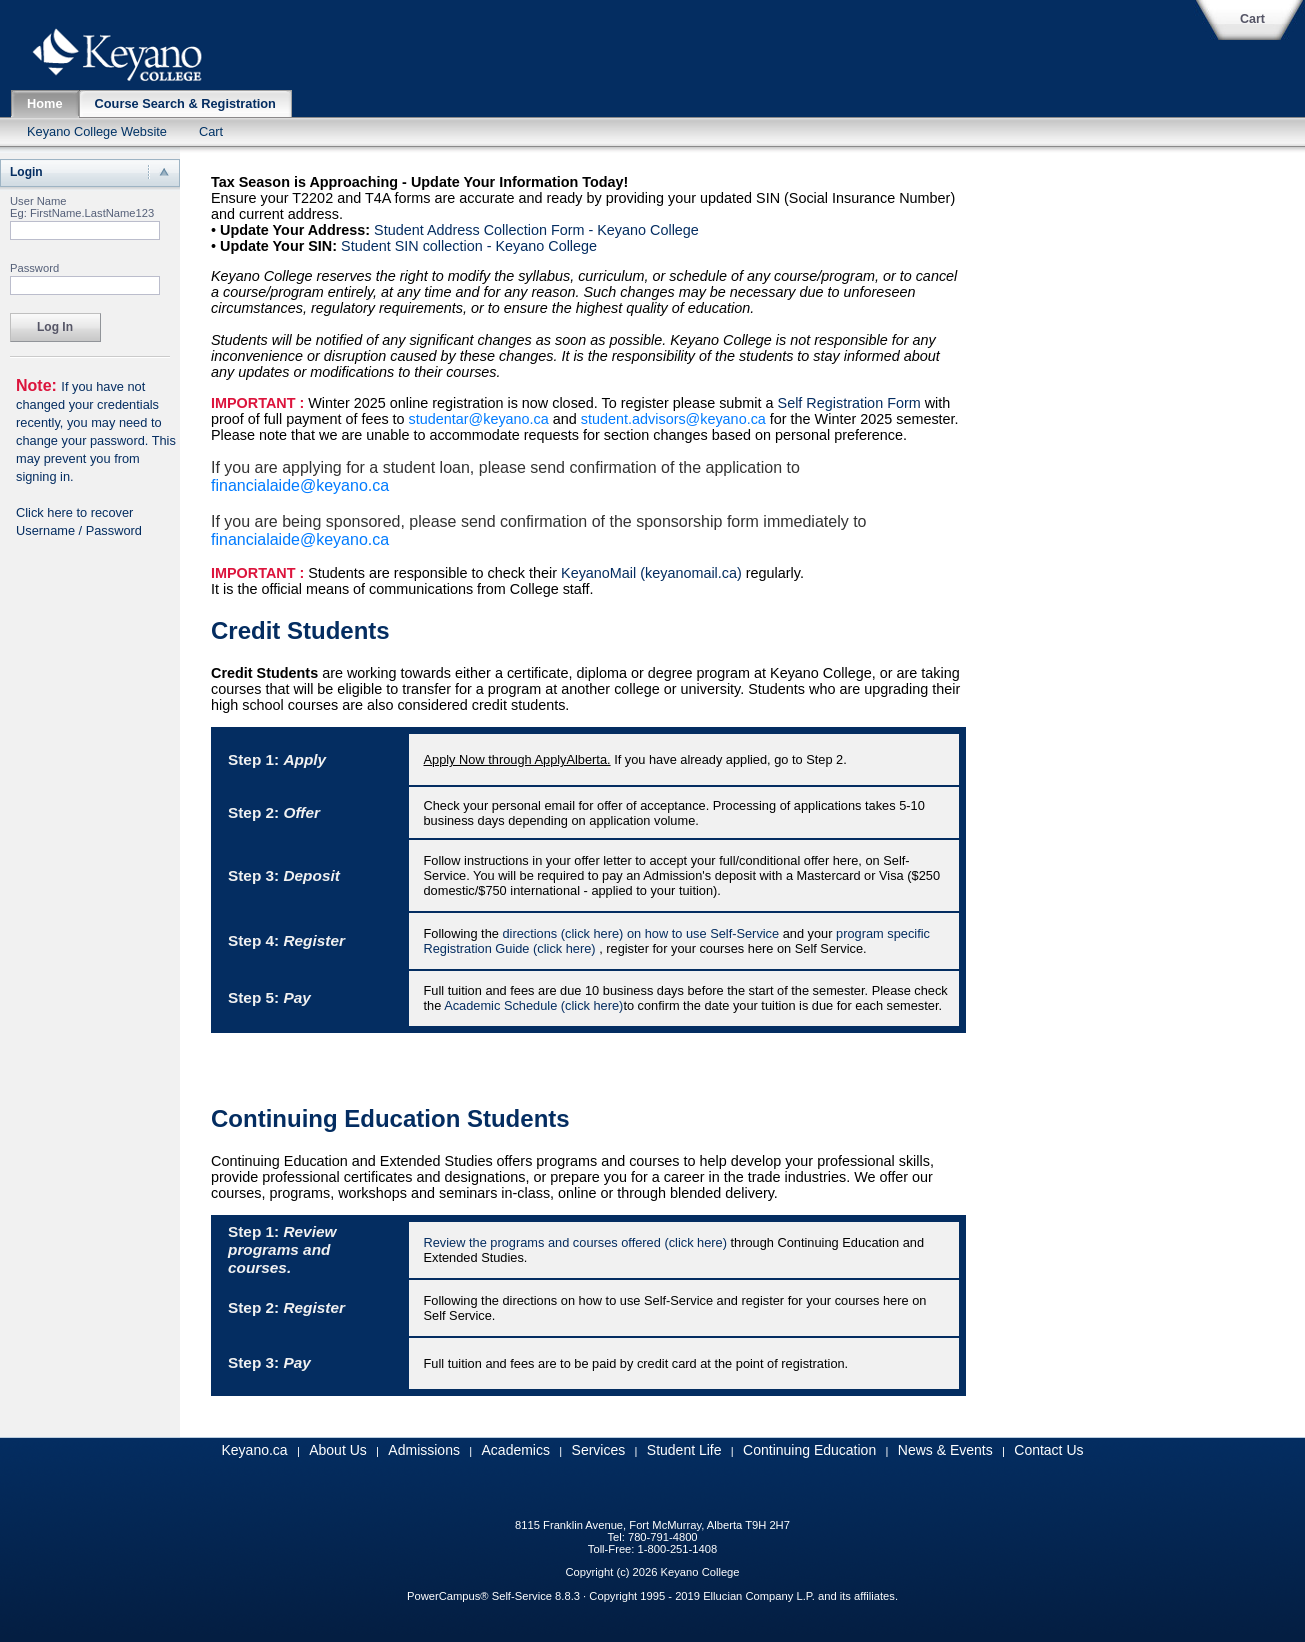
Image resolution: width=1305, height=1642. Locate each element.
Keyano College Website (97, 131)
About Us (338, 1450)
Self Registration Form (849, 403)
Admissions (424, 1450)
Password (34, 268)
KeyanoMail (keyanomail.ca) (651, 573)
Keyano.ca (254, 1450)
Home (45, 103)
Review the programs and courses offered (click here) (575, 1242)
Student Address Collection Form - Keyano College (536, 230)
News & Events (945, 1450)
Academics (516, 1450)
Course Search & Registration (185, 103)
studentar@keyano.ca (479, 419)
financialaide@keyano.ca (300, 485)
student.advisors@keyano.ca (673, 419)
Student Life (684, 1450)
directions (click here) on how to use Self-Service (640, 933)
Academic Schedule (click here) (533, 1005)
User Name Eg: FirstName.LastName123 (82, 207)
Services (599, 1450)
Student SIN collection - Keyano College (469, 246)
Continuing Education (809, 1450)
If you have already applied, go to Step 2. (635, 759)
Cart (1252, 19)
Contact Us (1048, 1450)
